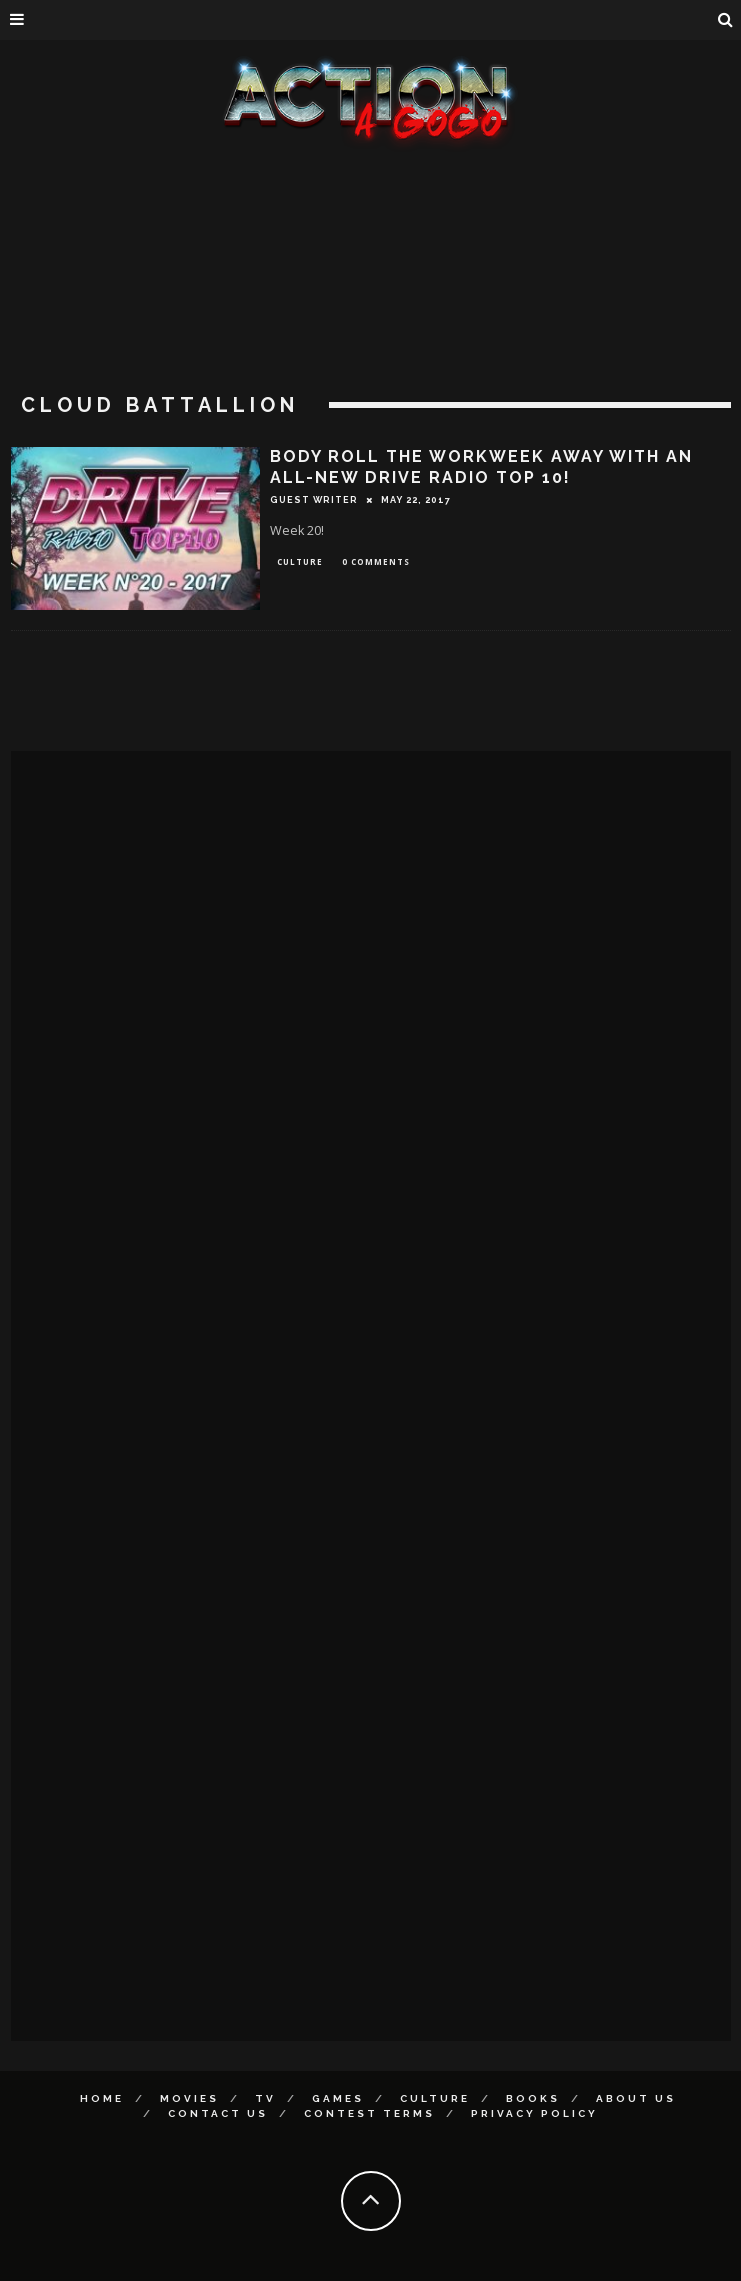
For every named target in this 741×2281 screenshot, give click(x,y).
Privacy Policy (534, 2113)
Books (533, 2098)
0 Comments (376, 561)
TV (265, 2098)
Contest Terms (369, 2113)
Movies (189, 2098)
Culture (300, 561)
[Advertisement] (371, 300)
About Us (636, 2098)
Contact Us (218, 2113)
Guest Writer (314, 500)
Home (102, 2098)
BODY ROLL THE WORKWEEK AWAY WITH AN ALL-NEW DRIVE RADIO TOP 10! (481, 467)
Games (338, 2098)
